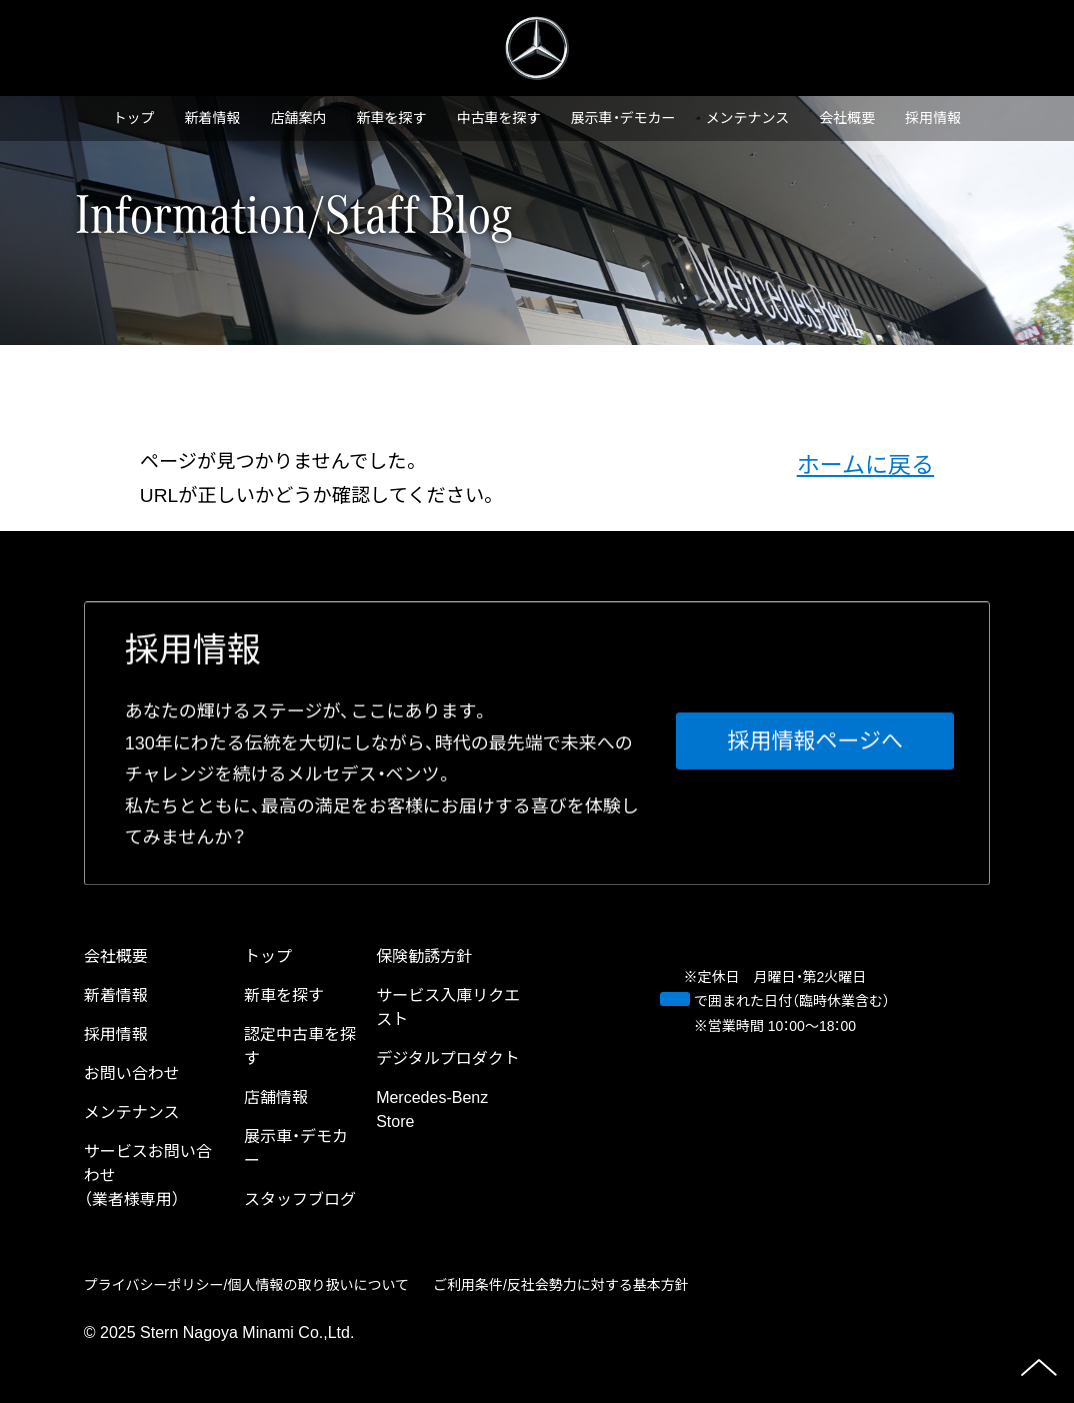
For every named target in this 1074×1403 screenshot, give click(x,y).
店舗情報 (276, 1097)
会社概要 (847, 118)
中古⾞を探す (499, 118)
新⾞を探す (392, 118)
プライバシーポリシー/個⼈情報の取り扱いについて (246, 1285)
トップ (134, 118)
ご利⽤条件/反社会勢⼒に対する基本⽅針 (561, 1285)
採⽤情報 (933, 118)
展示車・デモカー (623, 118)
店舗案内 (299, 118)
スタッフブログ (300, 1199)
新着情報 (213, 118)
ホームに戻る (866, 465)
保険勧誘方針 (424, 956)
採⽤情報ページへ (816, 741)
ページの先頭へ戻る (1039, 1368)
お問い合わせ (132, 1073)
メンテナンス (748, 118)
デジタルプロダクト (448, 1058)
